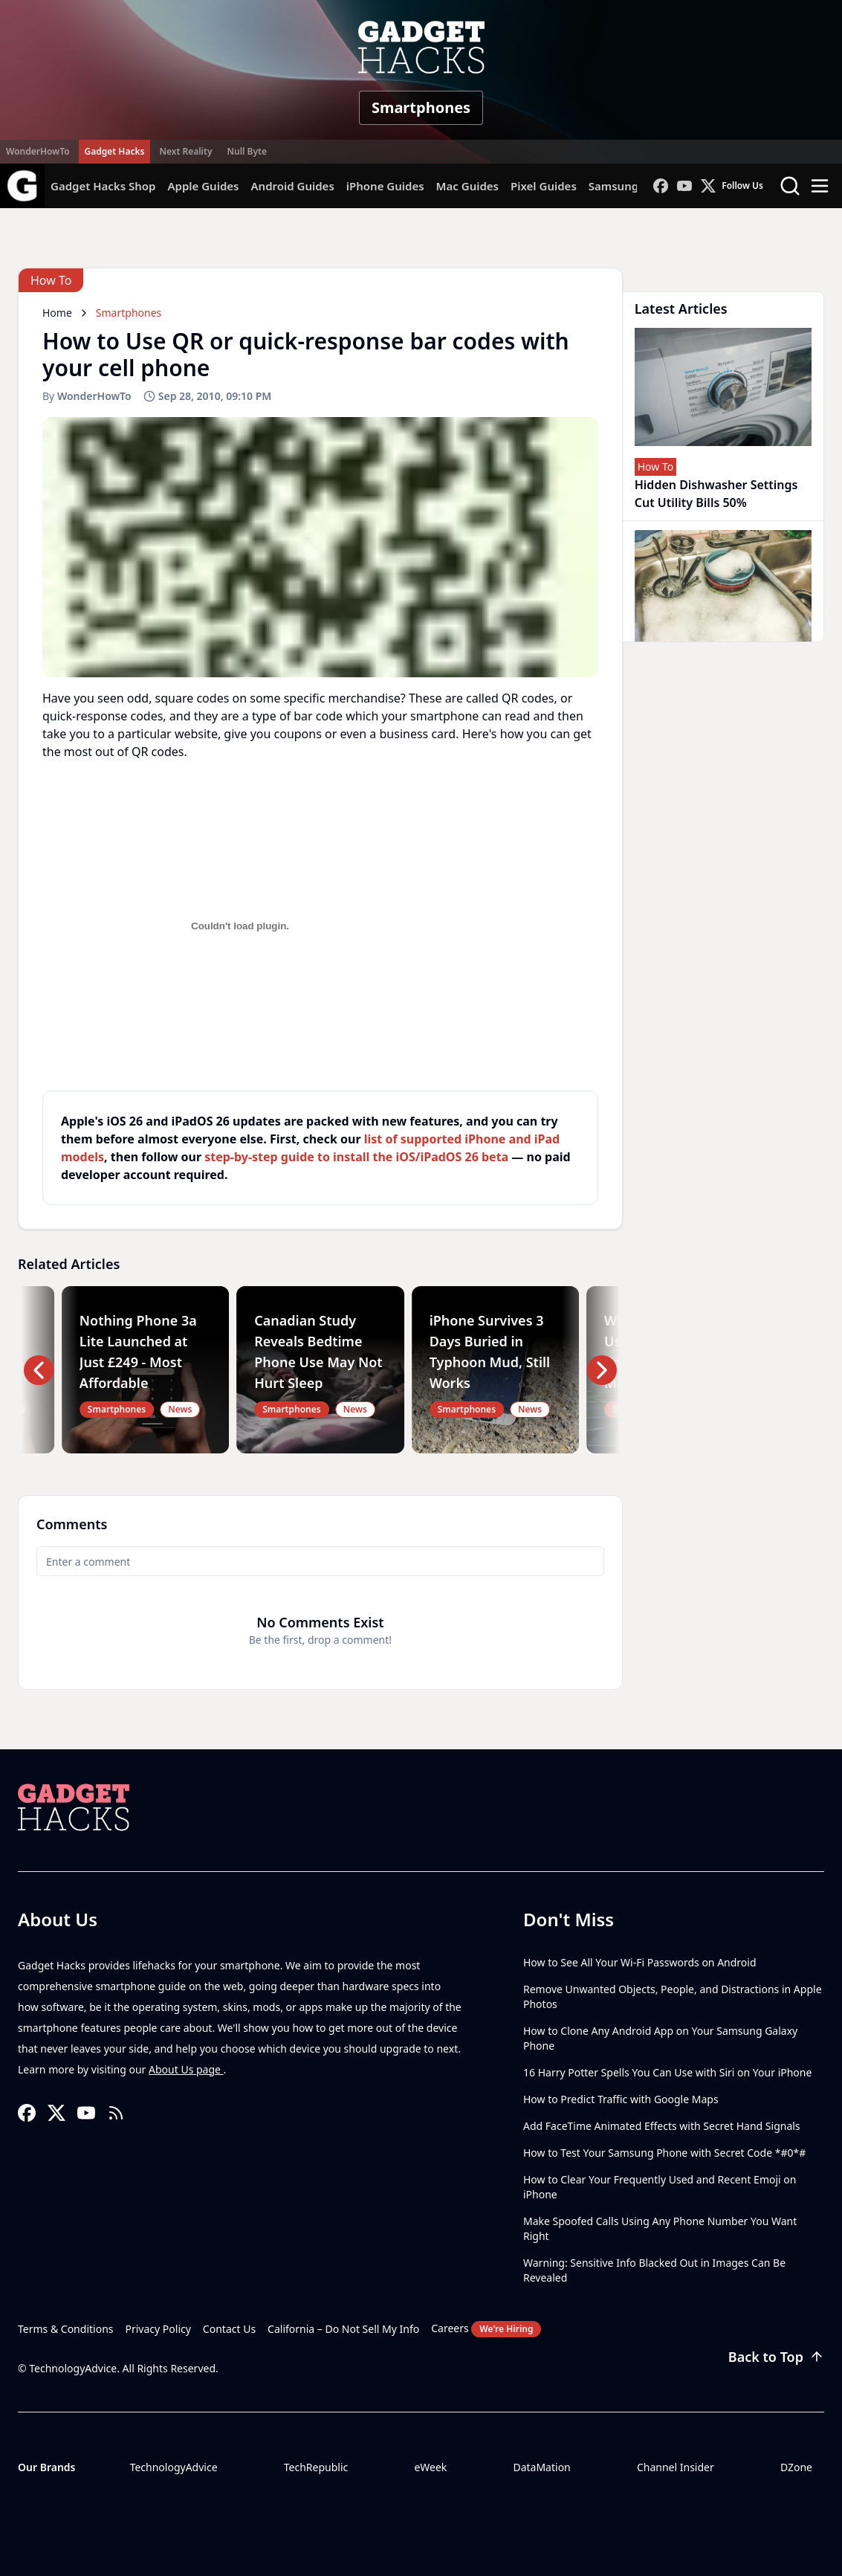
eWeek (430, 2467)
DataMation (541, 2467)
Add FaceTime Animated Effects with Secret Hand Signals (661, 2126)
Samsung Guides (634, 185)
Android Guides (292, 185)
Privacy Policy (158, 2329)
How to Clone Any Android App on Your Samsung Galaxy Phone (660, 2038)
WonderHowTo (38, 151)
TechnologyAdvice (174, 2467)
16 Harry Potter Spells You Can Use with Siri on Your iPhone (667, 2072)
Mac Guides (467, 185)
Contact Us (229, 2329)
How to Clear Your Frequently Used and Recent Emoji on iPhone (659, 2186)
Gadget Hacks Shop (103, 185)
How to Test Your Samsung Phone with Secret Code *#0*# (664, 2153)
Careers (486, 2329)
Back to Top (776, 2357)
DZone (796, 2467)
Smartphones (421, 107)
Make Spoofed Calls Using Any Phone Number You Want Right (660, 2228)
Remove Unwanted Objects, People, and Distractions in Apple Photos (672, 1996)
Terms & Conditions (66, 2329)
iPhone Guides (385, 185)
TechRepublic (316, 2467)
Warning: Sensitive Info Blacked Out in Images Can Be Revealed (654, 2270)
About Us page (186, 2069)
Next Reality (185, 151)
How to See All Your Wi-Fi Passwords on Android (640, 1962)
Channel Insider (675, 2467)
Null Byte (246, 151)
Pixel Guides (544, 185)
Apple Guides (203, 185)
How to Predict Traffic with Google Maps (621, 2099)
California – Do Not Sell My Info (343, 2329)
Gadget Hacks (115, 151)
